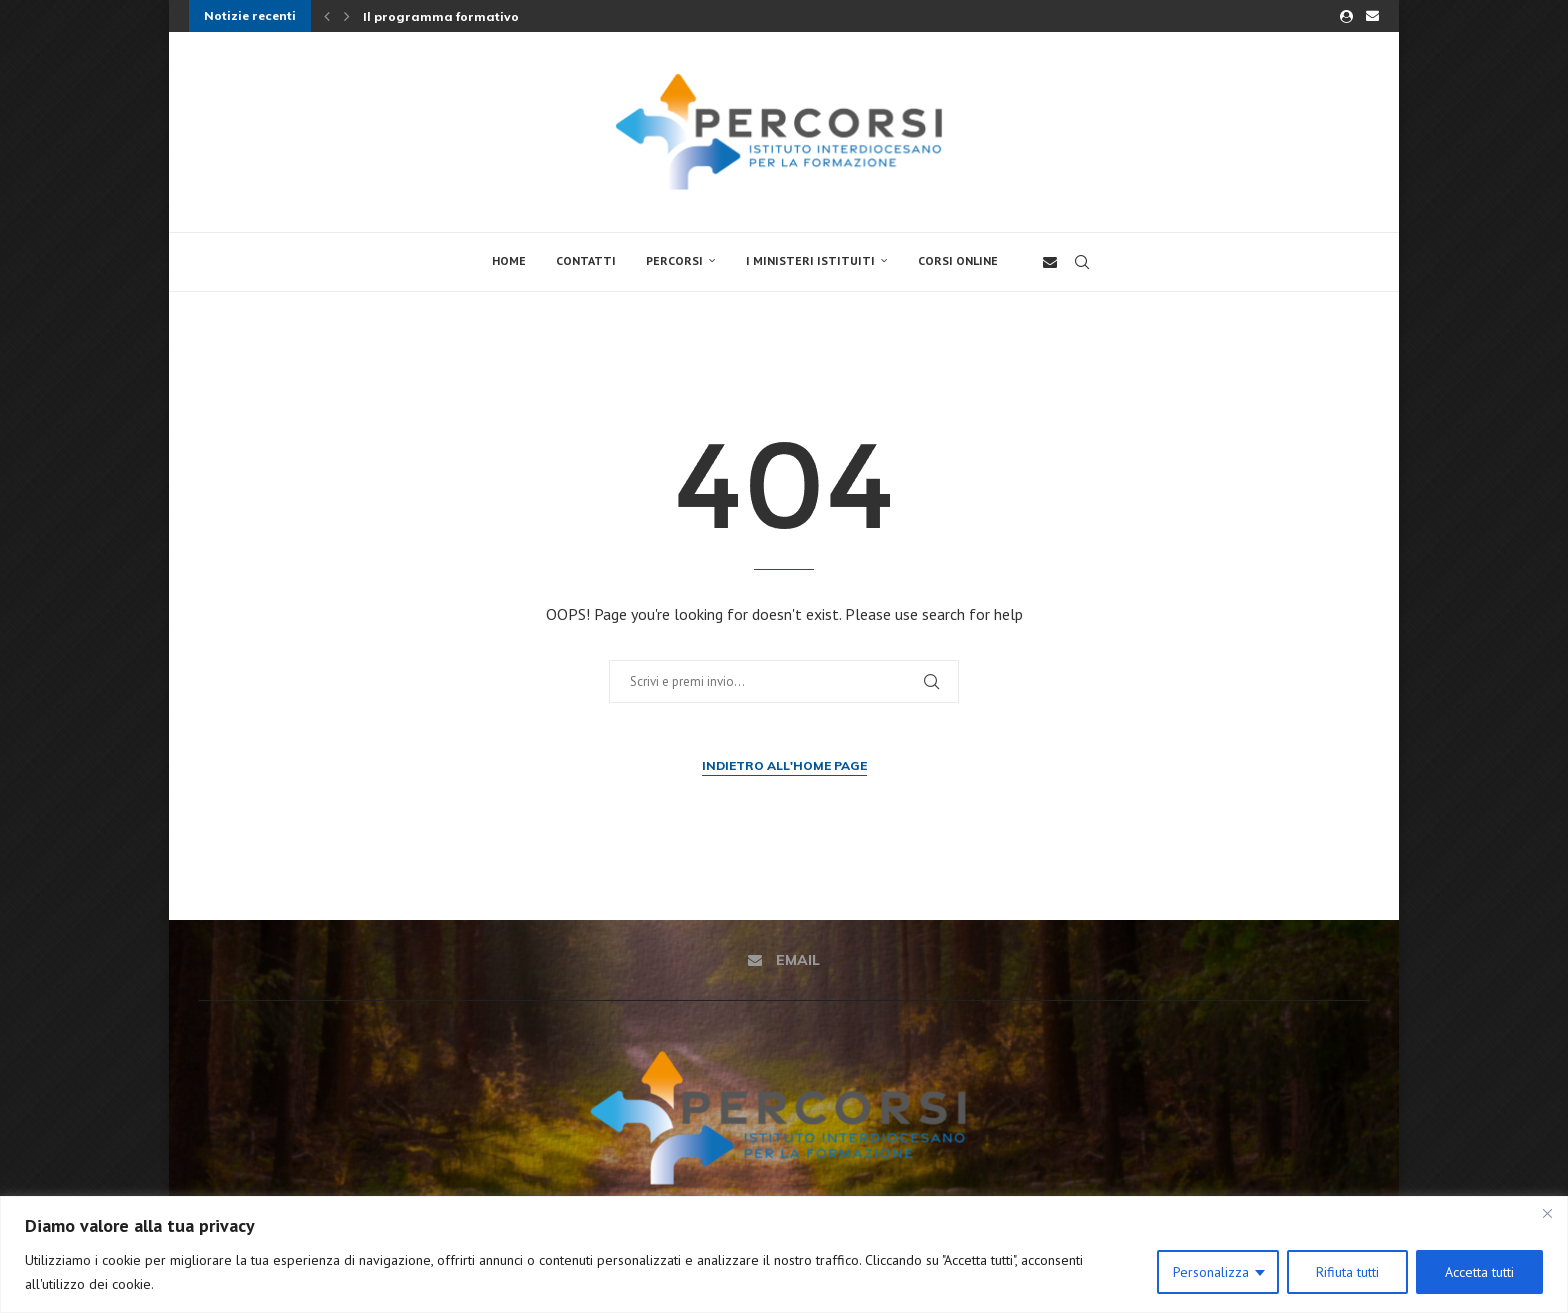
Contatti (586, 260)
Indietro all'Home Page (784, 765)
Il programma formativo (441, 16)
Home (509, 260)
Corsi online (958, 260)
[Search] (1082, 262)
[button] (327, 16)
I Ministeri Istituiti (810, 260)
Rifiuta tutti (1347, 1272)
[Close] (1547, 1213)
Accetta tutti (1479, 1272)
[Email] (1372, 16)
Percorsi (674, 260)
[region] (784, 1254)
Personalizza (1211, 1272)
